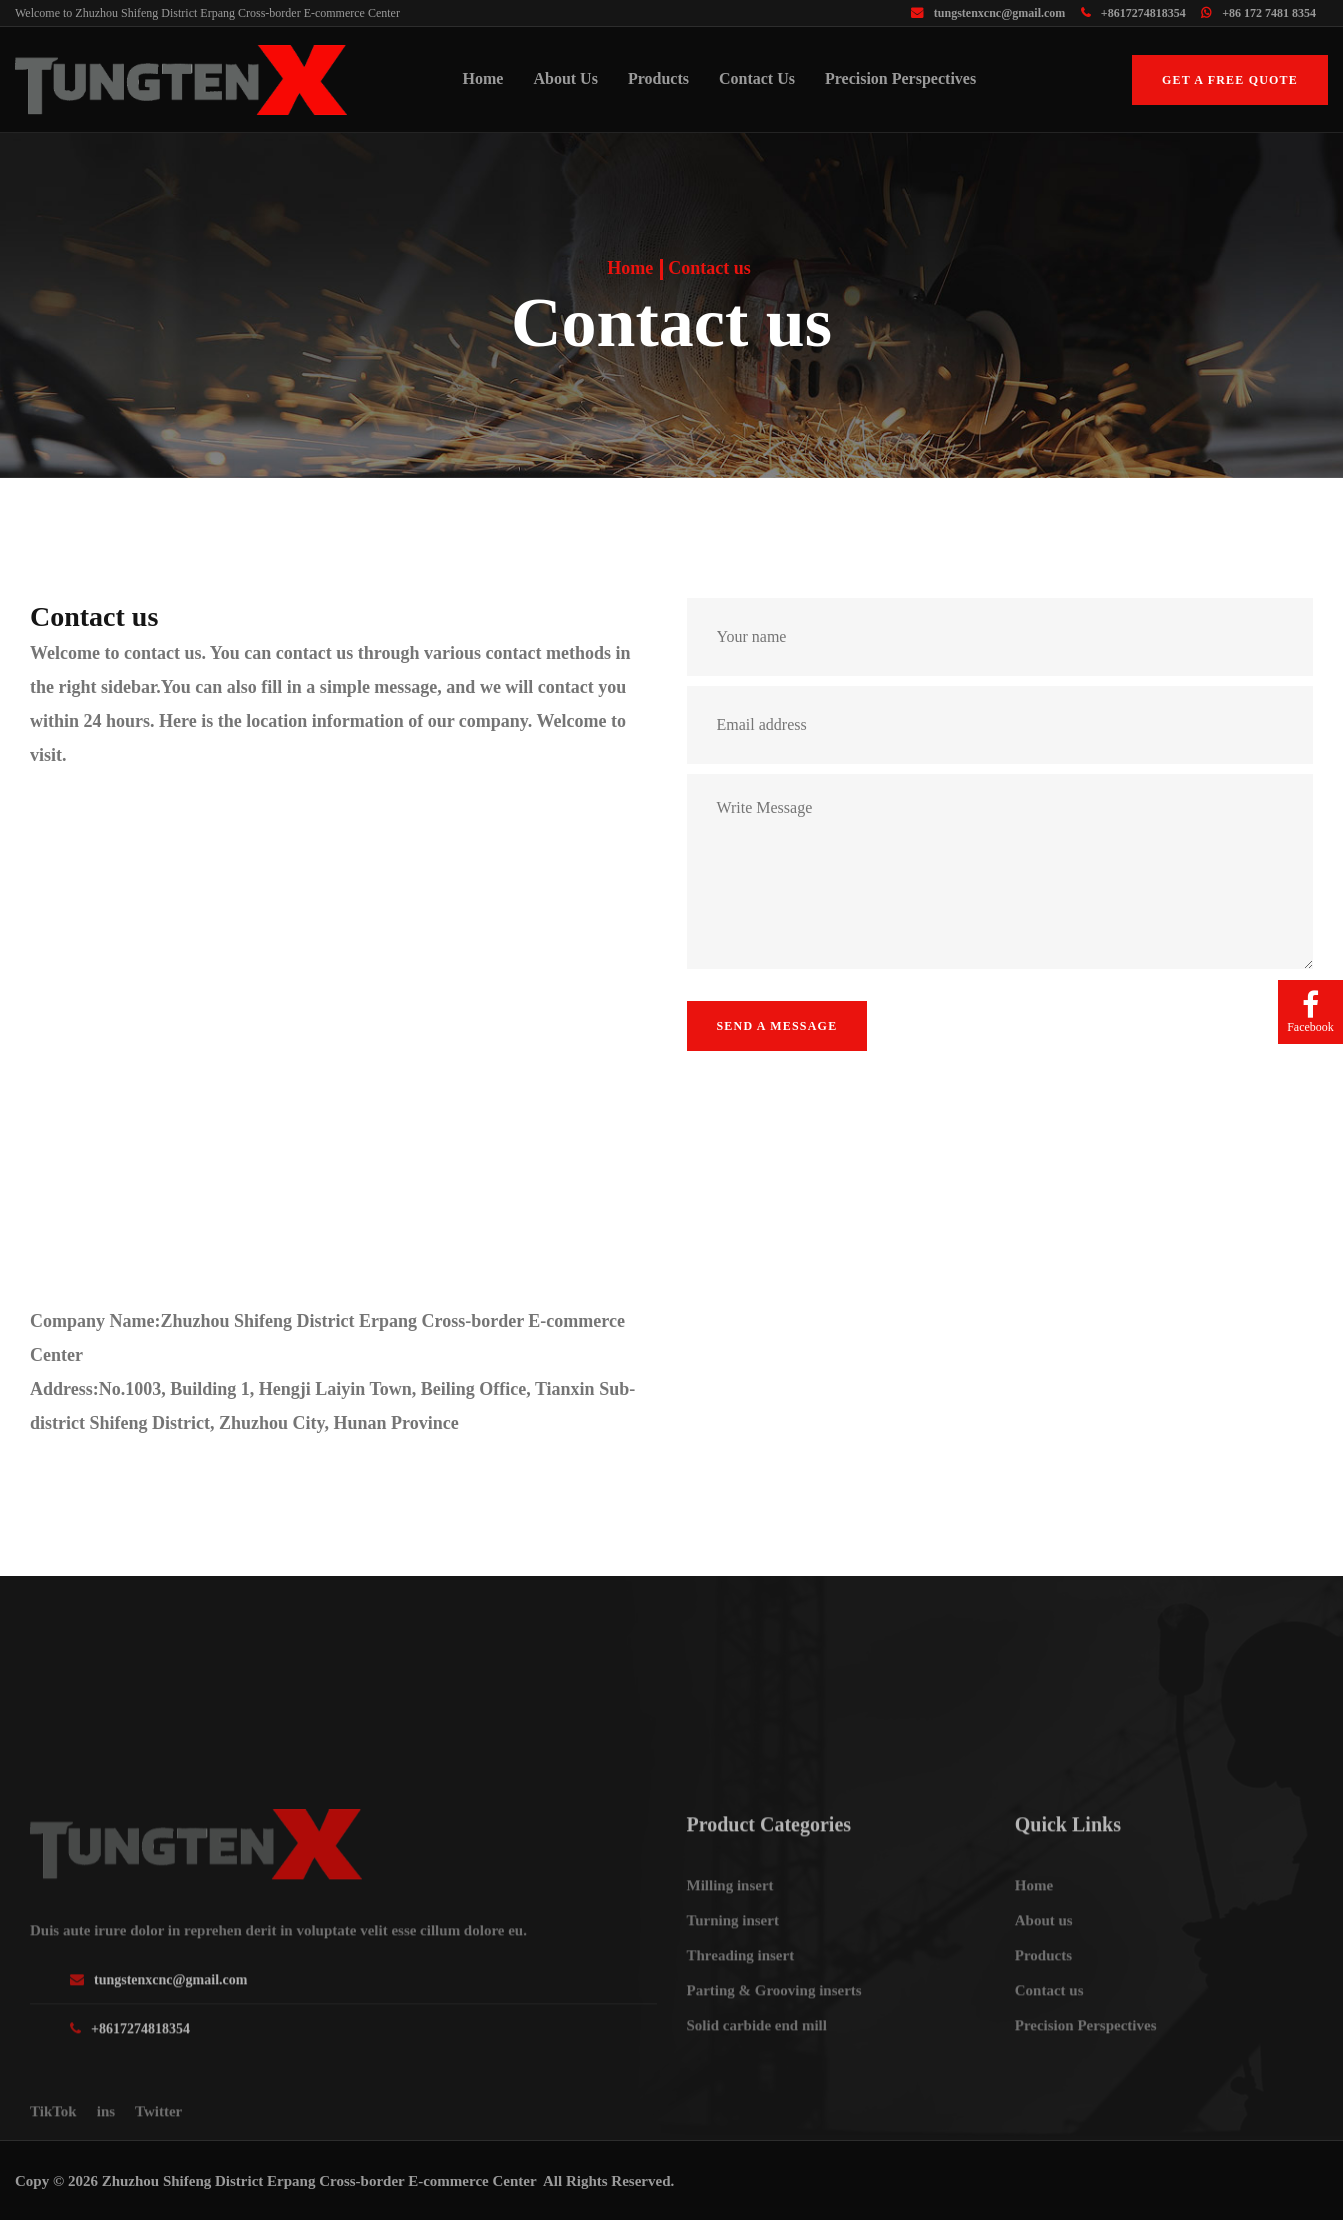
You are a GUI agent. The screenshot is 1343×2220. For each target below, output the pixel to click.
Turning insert (733, 1988)
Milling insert (730, 1953)
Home (483, 78)
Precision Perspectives (900, 78)
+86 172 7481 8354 (1258, 13)
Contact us (757, 78)
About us (565, 78)
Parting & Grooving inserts (774, 2058)
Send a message (777, 1026)
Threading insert (741, 2023)
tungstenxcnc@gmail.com (988, 13)
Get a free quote (1230, 80)
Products (658, 78)
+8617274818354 (1133, 13)
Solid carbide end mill (757, 2093)
